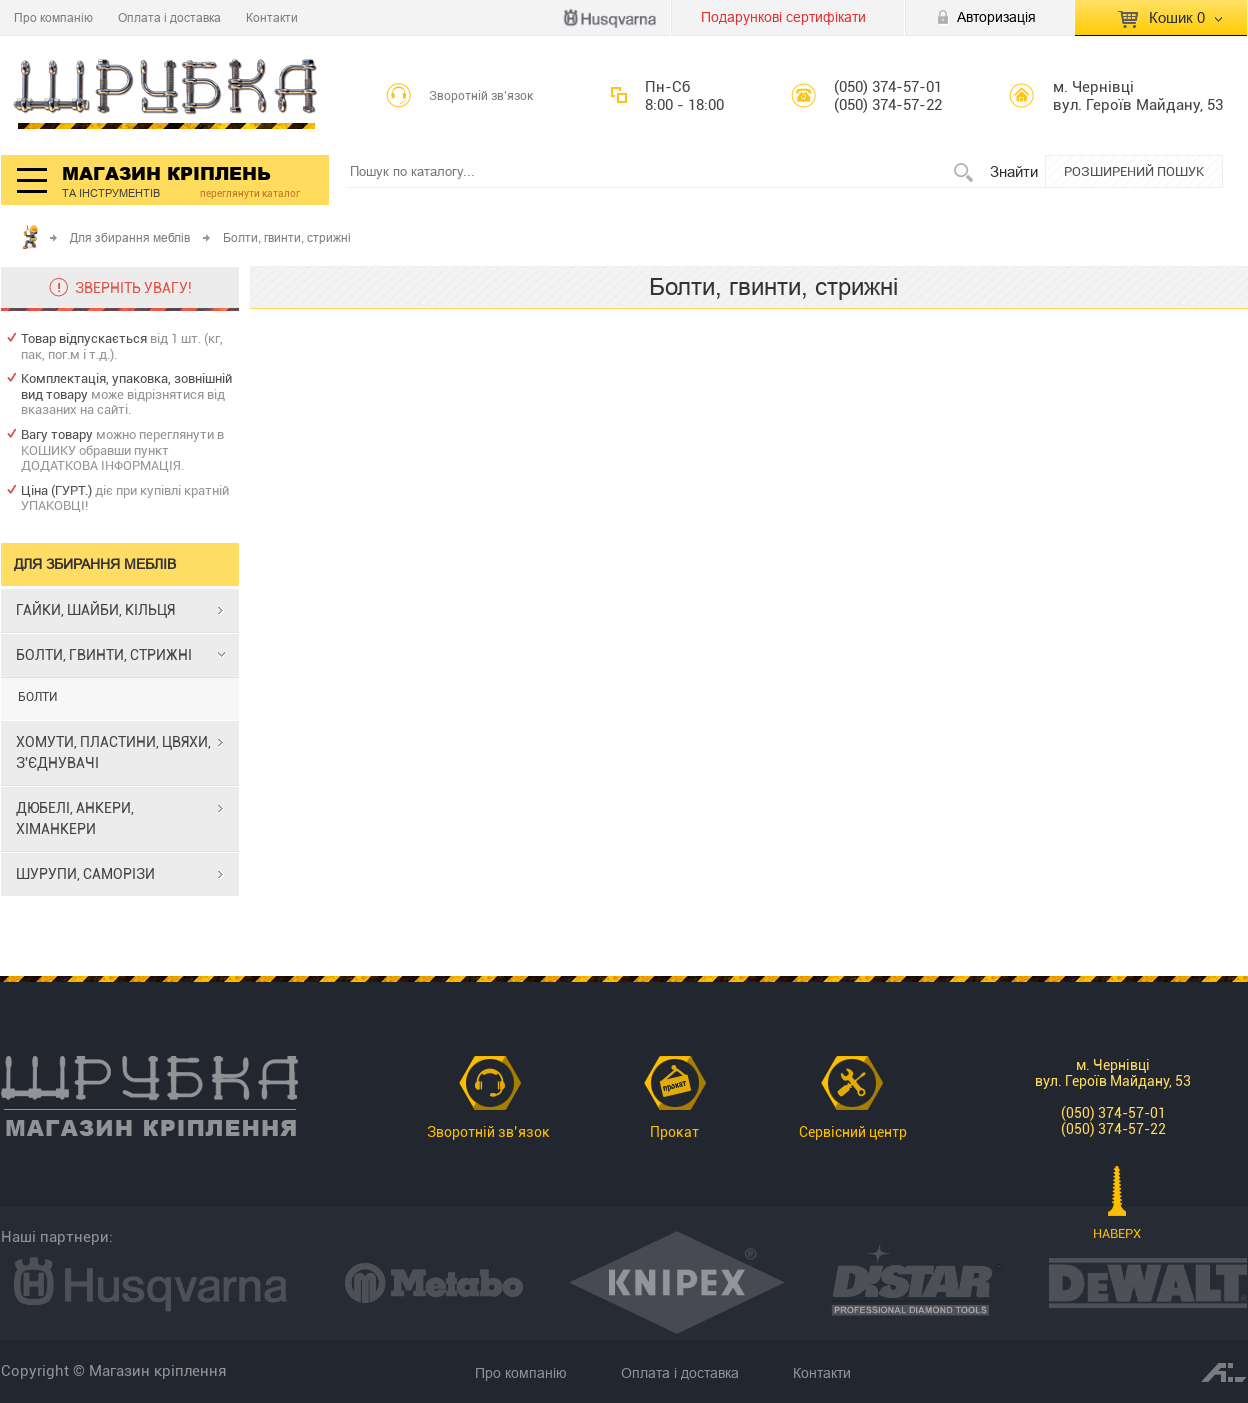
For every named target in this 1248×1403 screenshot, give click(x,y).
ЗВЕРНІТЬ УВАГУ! (133, 288)
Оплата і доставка (169, 17)
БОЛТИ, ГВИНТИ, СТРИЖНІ (104, 655)
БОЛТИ (37, 697)
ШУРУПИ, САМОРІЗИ (85, 874)
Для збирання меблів (130, 237)
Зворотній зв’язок (481, 96)
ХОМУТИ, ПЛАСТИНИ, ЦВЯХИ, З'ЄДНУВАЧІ (113, 752)
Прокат (674, 1132)
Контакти (272, 17)
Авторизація (996, 17)
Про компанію (53, 17)
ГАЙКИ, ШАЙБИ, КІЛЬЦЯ (95, 610)
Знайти (1014, 171)
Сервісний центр (853, 1132)
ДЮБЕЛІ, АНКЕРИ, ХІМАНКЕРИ (75, 818)
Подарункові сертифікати (783, 17)
